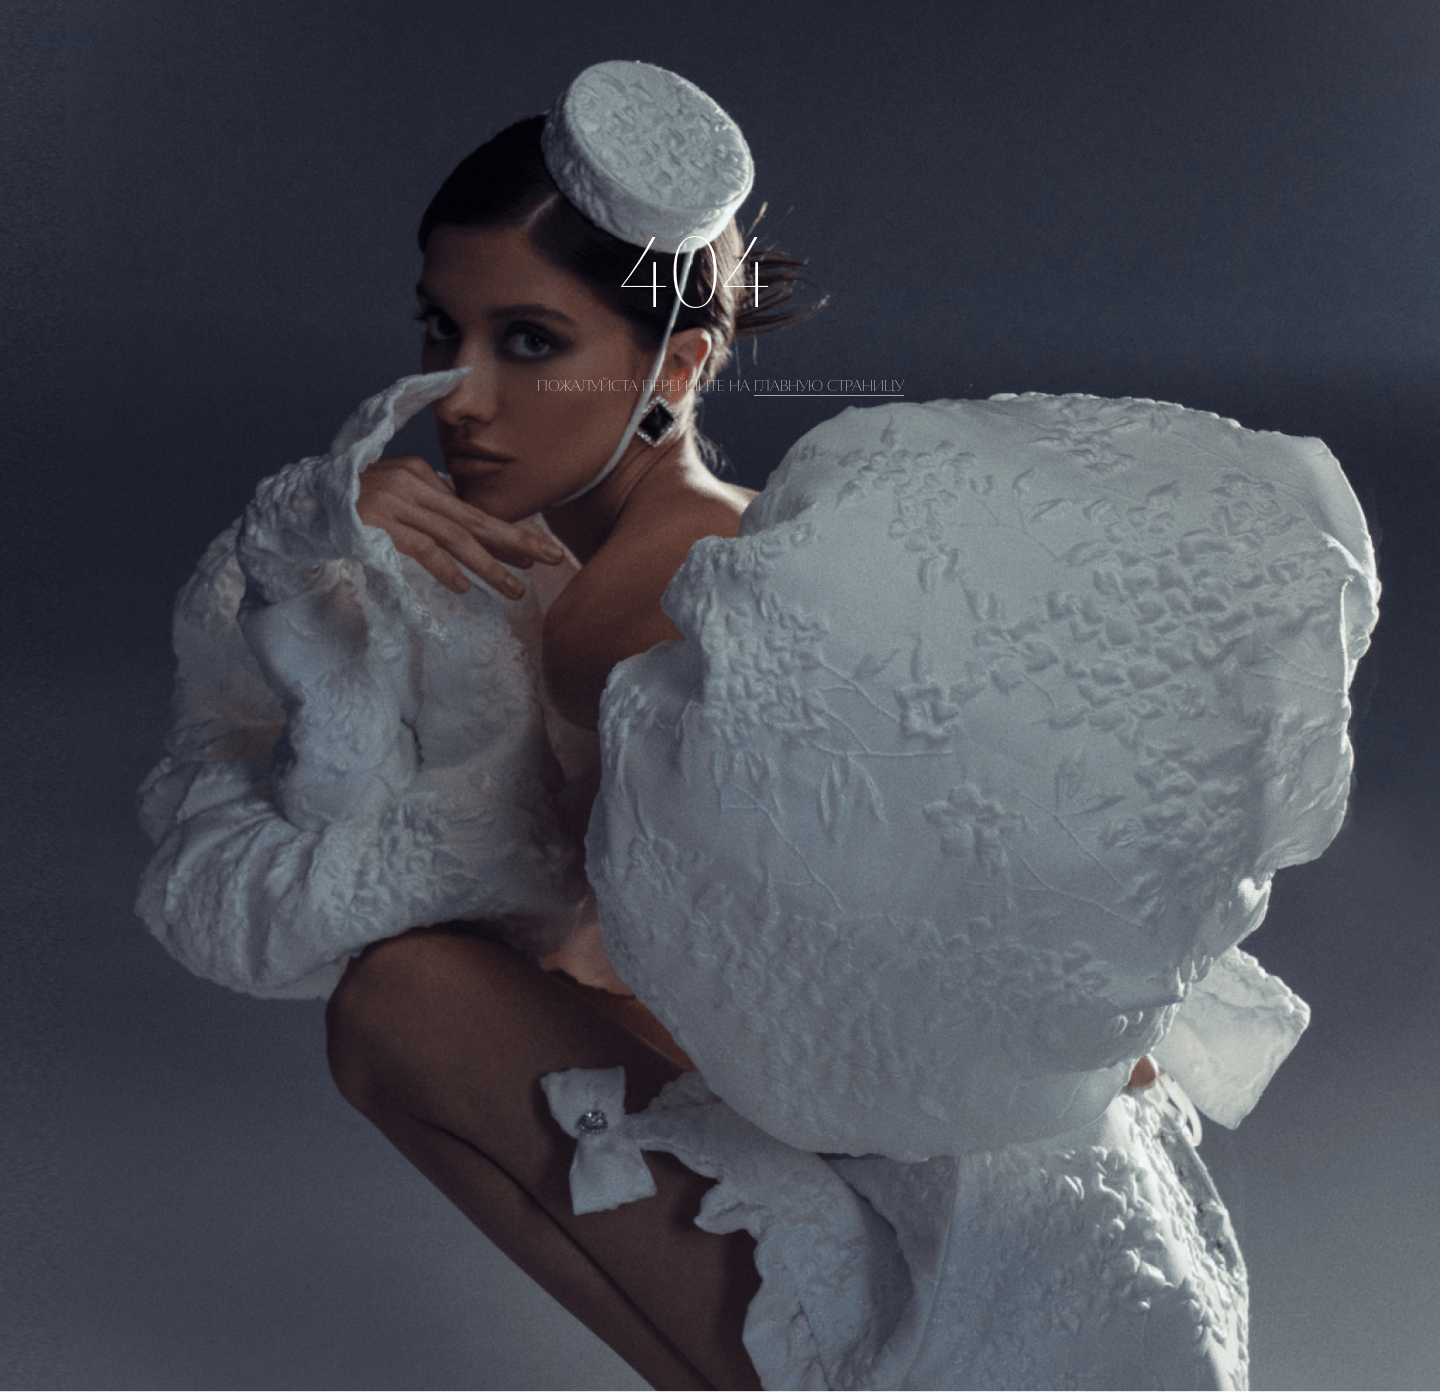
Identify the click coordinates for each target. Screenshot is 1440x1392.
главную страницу (829, 386)
